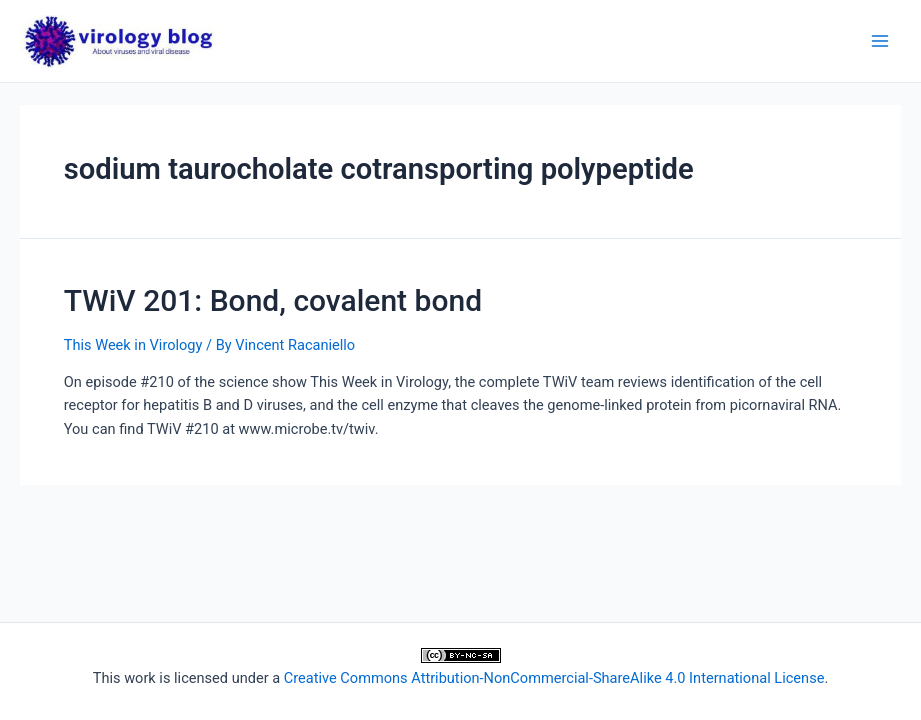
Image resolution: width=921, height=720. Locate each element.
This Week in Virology (133, 345)
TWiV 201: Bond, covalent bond (273, 300)
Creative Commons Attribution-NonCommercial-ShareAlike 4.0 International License (554, 678)
